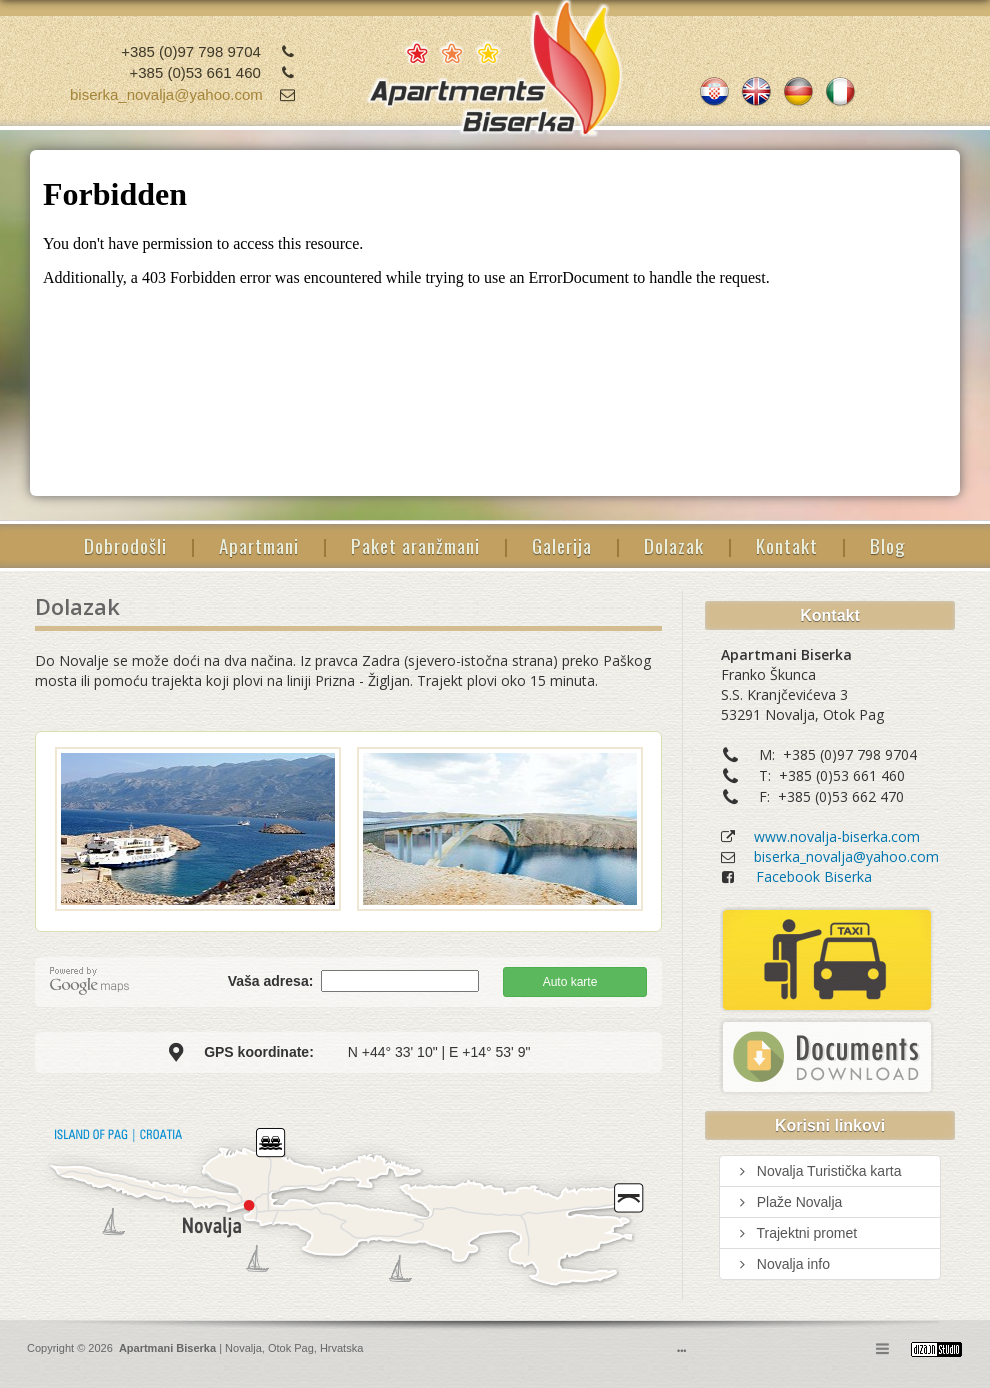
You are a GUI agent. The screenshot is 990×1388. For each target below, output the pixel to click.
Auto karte (570, 982)
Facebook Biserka (814, 876)
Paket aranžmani (415, 545)
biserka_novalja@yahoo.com (166, 94)
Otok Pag (291, 1348)
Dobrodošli (125, 545)
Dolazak (674, 545)
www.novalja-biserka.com (837, 836)
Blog (888, 545)
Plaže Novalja (788, 1202)
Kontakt (787, 545)
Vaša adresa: (273, 981)
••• (681, 1351)
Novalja (242, 1348)
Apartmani (259, 545)
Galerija (562, 545)
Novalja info (782, 1264)
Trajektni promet (796, 1233)
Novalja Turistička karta (818, 1171)
